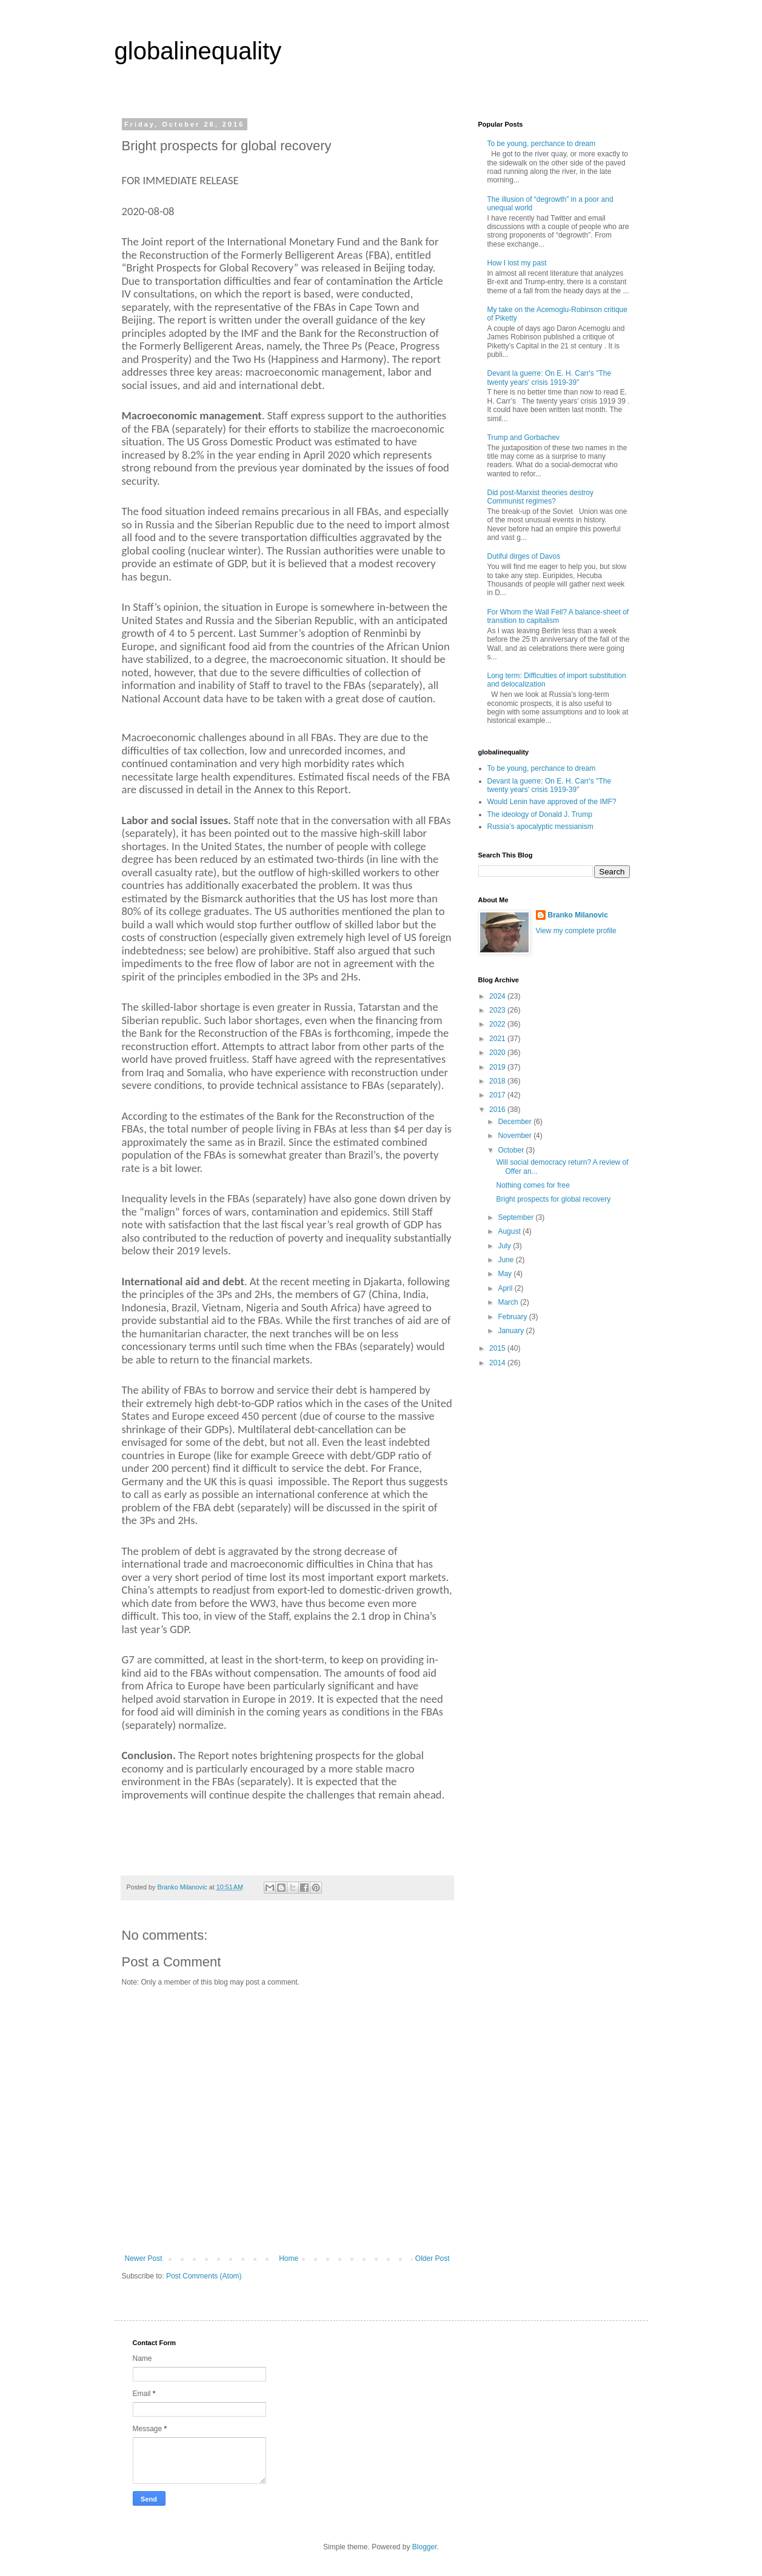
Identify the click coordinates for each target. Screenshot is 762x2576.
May (505, 1274)
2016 (498, 1109)
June (506, 1260)
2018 (498, 1081)
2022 (498, 1024)
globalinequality (198, 51)
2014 (498, 1363)
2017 (498, 1095)
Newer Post (143, 2258)
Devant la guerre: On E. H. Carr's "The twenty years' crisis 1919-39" (549, 377)
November (515, 1135)
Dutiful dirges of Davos (524, 556)
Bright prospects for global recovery (553, 1199)
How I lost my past (517, 263)
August (510, 1231)
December (515, 1121)
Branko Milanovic (578, 915)
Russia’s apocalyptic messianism (540, 826)
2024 (498, 996)
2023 (498, 1010)
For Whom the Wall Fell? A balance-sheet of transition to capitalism (558, 616)
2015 (498, 1348)
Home (288, 2258)
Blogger (424, 2547)
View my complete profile (576, 931)
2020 (498, 1052)
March (509, 1302)
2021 (498, 1038)
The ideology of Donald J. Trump (539, 814)
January (512, 1330)
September (516, 1217)
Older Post (432, 2258)
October (512, 1150)
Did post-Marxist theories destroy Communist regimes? (540, 496)
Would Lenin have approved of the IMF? (552, 801)
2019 (498, 1067)
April (506, 1288)
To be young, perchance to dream (541, 143)
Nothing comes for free (532, 1185)
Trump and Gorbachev (523, 437)
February (513, 1317)
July (505, 1246)
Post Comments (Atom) (204, 2276)
